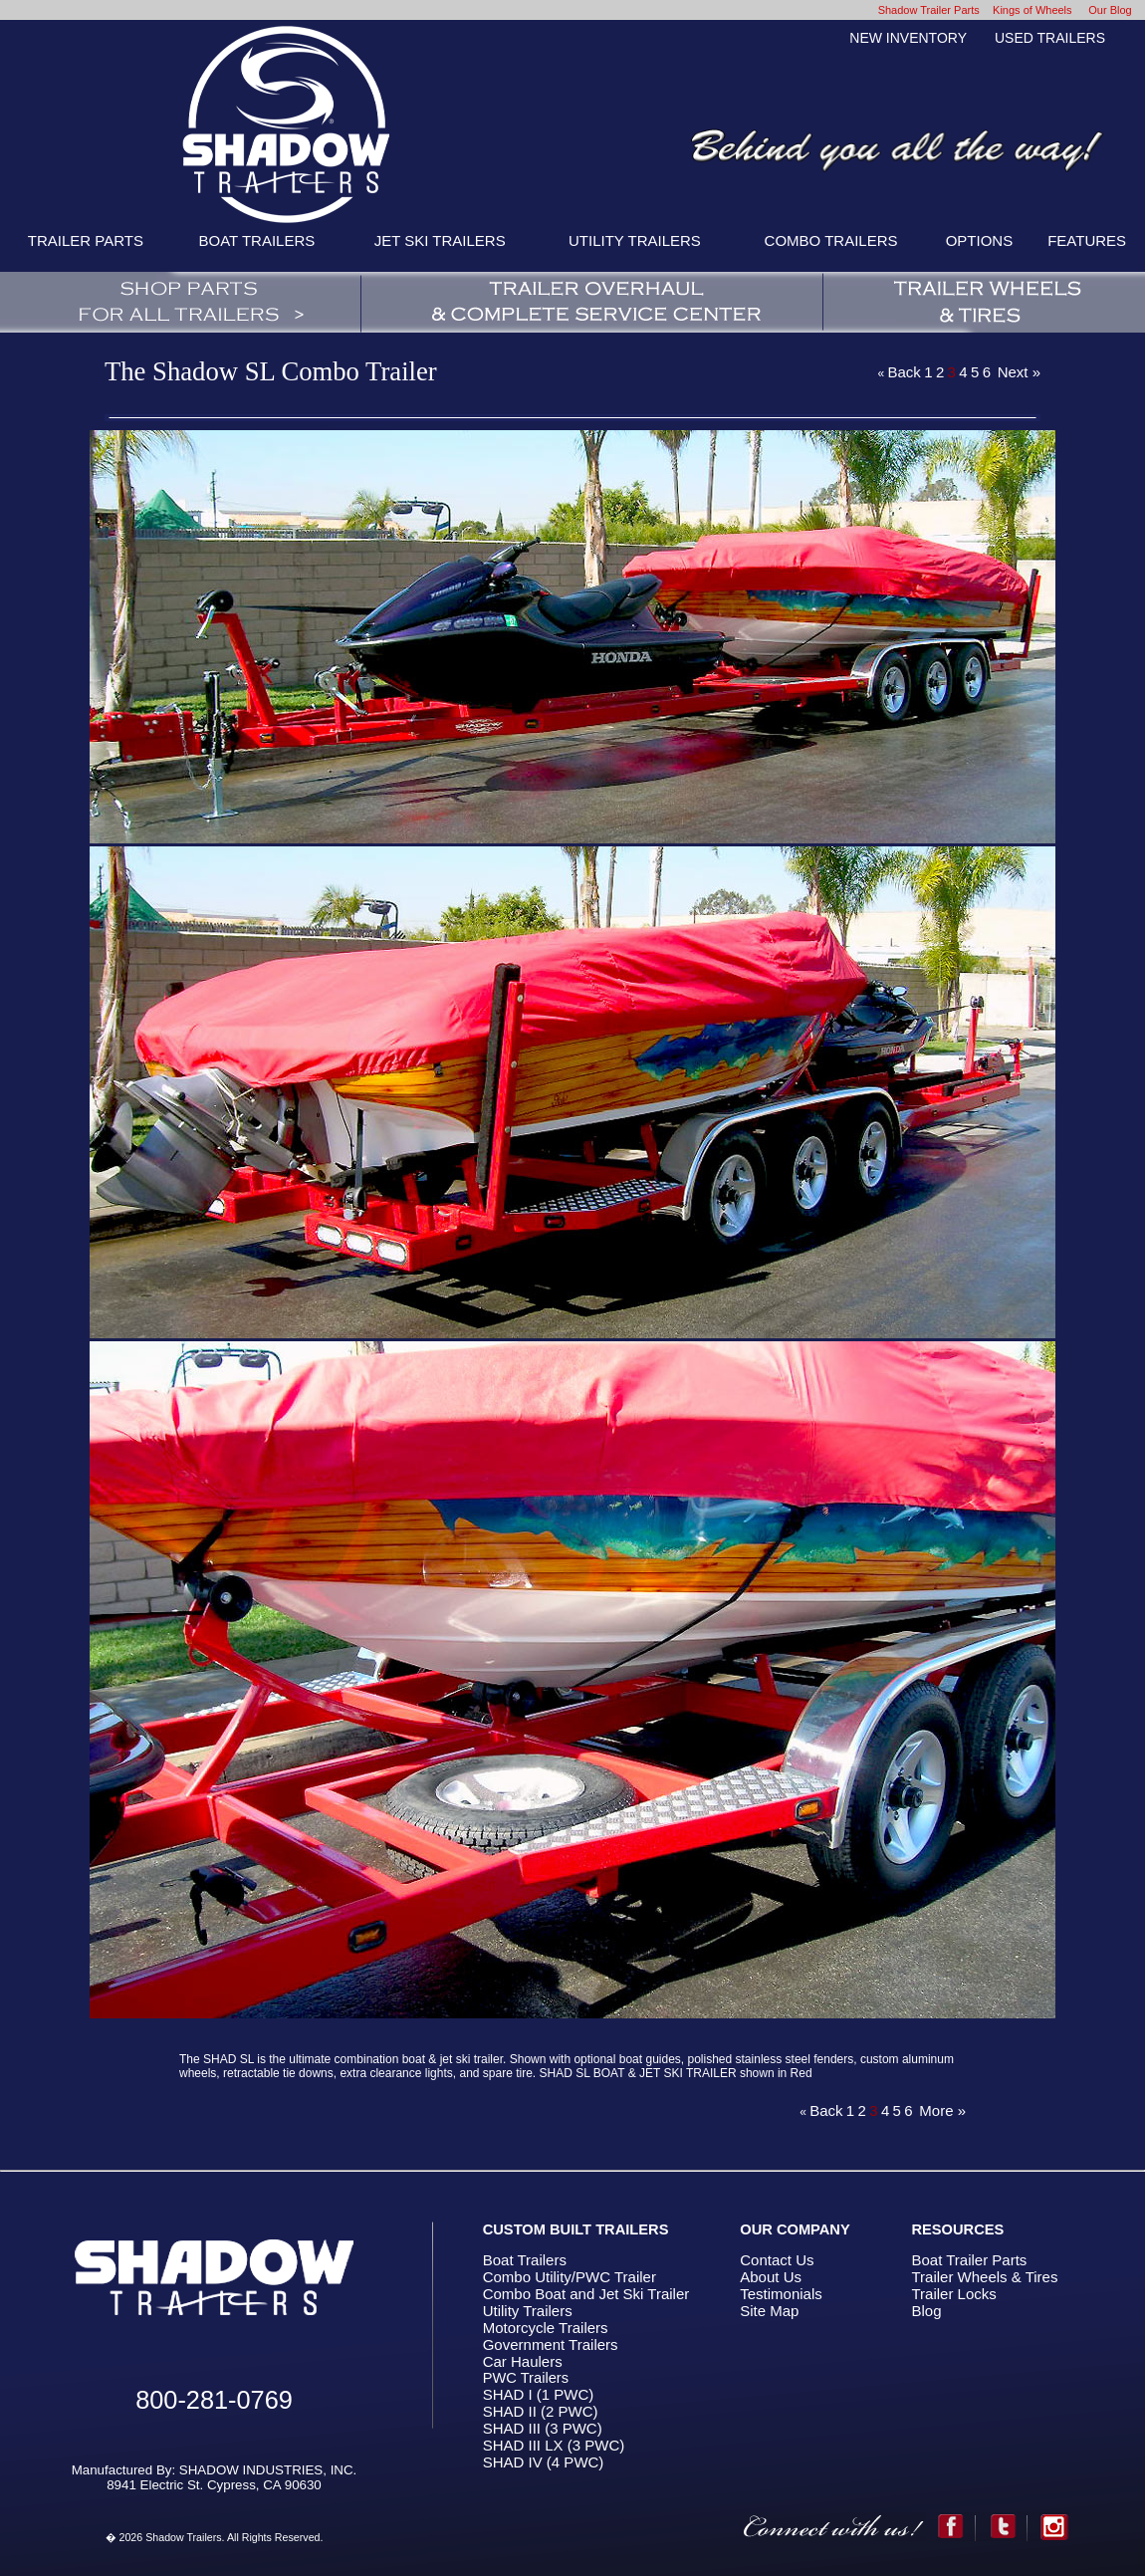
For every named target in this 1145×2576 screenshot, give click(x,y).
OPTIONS (980, 240)
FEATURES (1086, 240)
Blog (926, 2310)
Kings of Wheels (1032, 10)
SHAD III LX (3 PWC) (554, 2445)
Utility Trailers (527, 2310)
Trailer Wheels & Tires (984, 2276)
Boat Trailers (525, 2259)
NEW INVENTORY (908, 38)
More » (942, 2110)
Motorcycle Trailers (545, 2327)
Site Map (769, 2310)
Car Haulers (523, 2361)
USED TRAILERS (1050, 38)
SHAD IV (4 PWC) (543, 2462)
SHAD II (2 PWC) (540, 2411)
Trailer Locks (953, 2293)
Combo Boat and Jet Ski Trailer (586, 2293)
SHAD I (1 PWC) (538, 2394)
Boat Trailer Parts (969, 2259)
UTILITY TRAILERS (635, 240)
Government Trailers (550, 2344)
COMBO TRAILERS (831, 240)
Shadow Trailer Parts (929, 10)
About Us (771, 2276)
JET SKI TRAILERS (440, 240)
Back (903, 371)
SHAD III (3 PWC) (542, 2428)
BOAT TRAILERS (257, 240)
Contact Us (776, 2259)
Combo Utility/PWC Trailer (569, 2276)
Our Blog (1109, 10)
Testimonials (781, 2293)
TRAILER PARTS (85, 240)
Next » (1019, 371)
